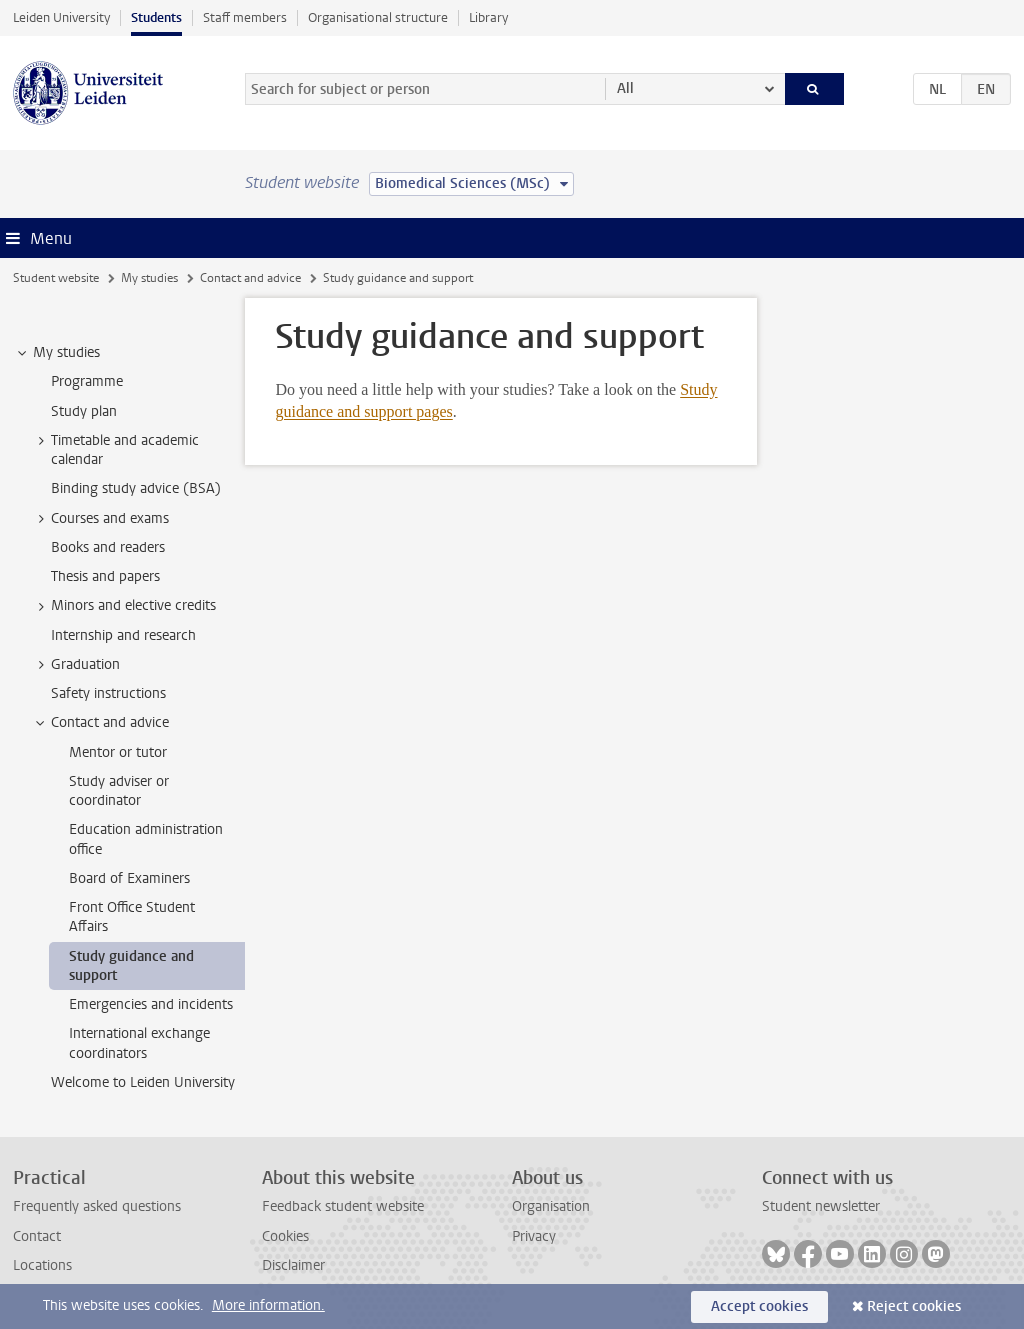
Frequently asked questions (97, 1206)
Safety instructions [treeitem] (108, 693)
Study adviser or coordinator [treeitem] (119, 791)
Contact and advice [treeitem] (100, 723)
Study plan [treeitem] (84, 411)
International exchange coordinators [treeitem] (139, 1043)
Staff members (245, 17)
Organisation (551, 1206)
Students (156, 17)
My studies (149, 278)
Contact (37, 1236)
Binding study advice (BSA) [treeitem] (136, 488)
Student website (56, 278)
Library (488, 17)
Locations (42, 1265)
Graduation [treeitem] (76, 665)
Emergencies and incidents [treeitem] (151, 1004)
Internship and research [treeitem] (123, 635)
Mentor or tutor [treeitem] (118, 752)
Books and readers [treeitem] (108, 547)
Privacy (534, 1236)
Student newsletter (821, 1206)
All (625, 88)
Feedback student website (343, 1206)
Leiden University (61, 17)
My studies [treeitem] (57, 353)
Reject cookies (914, 1306)
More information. (268, 1305)
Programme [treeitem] (87, 381)
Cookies (285, 1236)
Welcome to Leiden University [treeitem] (143, 1082)
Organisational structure (378, 17)
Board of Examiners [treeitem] (129, 878)
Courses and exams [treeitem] (100, 519)
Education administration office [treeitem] (146, 839)
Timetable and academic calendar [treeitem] (115, 450)
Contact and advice (250, 278)
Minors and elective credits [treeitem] (124, 606)
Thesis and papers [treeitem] (105, 576)
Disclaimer (293, 1265)
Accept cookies (759, 1306)
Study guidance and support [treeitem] (131, 966)
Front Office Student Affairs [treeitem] (132, 917)
